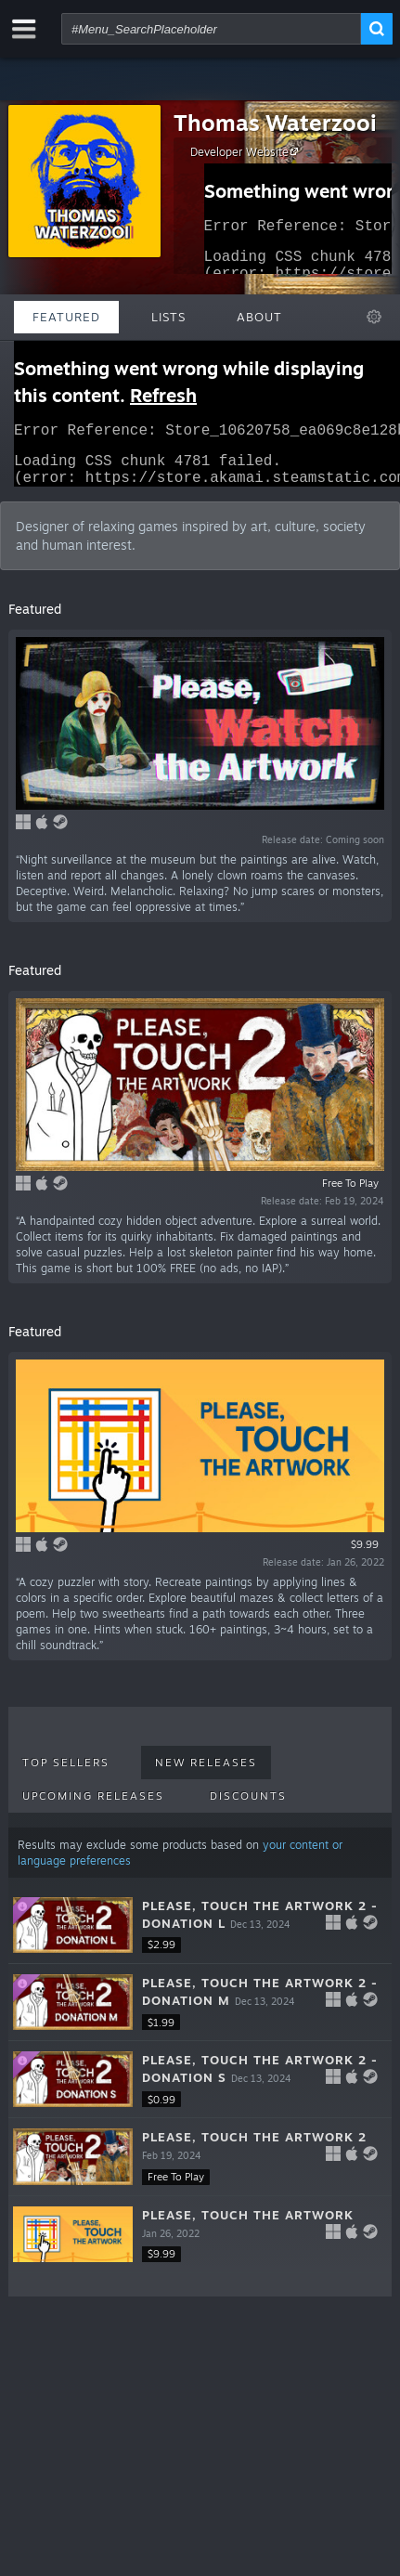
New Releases (206, 1773)
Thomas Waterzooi (275, 123)
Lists (168, 316)
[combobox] (211, 29)
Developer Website (246, 151)
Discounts (248, 1807)
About (259, 316)
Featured (66, 316)
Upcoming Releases (93, 1807)
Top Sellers (66, 1773)
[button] (200, 1936)
